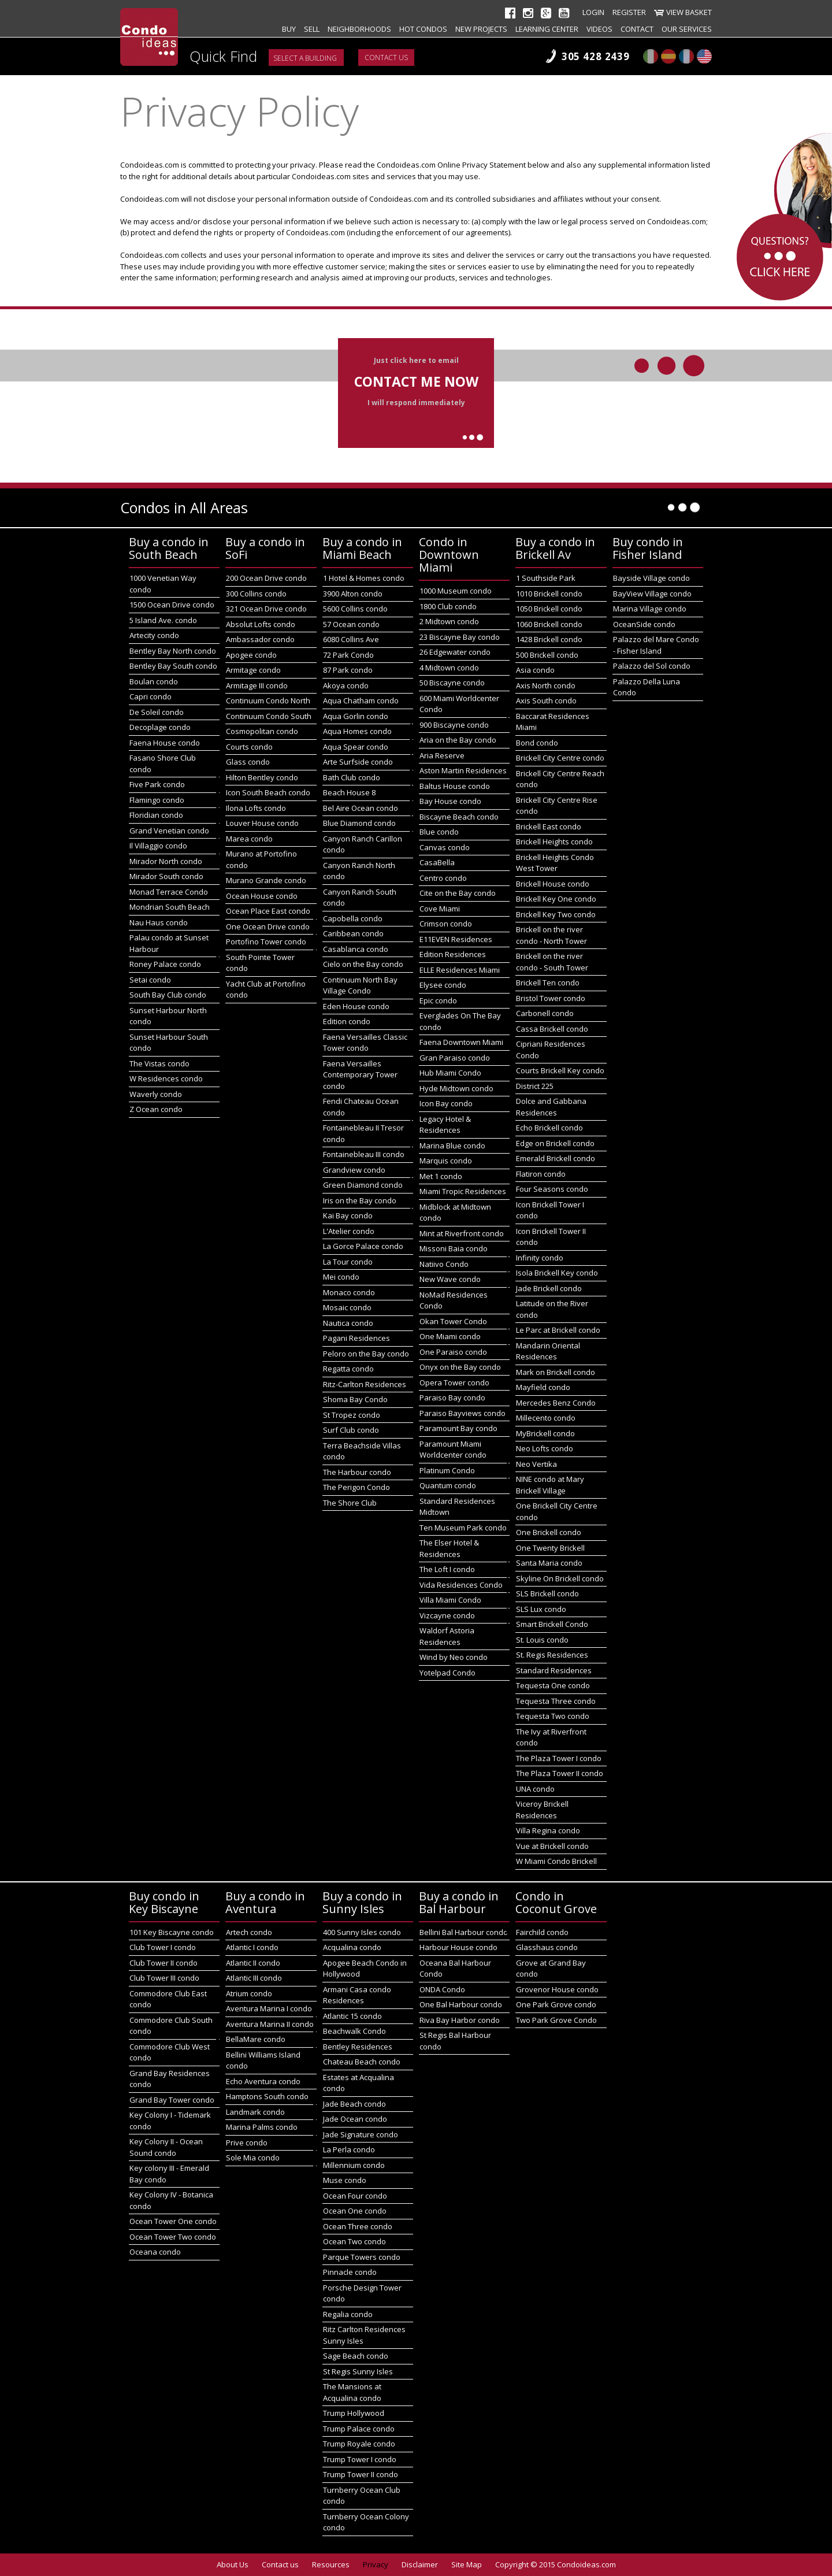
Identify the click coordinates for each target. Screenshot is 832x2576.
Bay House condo (450, 801)
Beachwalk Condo (354, 2031)
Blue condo (439, 831)
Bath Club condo (351, 777)
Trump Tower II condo (360, 2474)
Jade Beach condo (354, 2104)
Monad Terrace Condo (168, 892)
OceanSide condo (644, 624)
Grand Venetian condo (169, 830)
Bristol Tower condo (550, 998)
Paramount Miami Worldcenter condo (452, 1450)
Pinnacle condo (350, 2272)
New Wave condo (450, 1279)
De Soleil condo (156, 712)
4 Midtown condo (449, 667)
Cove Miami (439, 908)
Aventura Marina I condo (269, 2008)
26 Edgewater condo (455, 652)
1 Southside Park (545, 578)
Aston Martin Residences (463, 770)
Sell (312, 29)
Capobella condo (352, 918)
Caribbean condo (353, 933)
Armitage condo (253, 670)
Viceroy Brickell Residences (542, 1810)
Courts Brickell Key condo (560, 1070)
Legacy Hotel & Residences (445, 1125)
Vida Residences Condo (461, 1585)
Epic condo (438, 1000)
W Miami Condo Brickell (556, 1861)
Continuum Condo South (268, 716)
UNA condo (535, 1789)
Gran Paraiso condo (454, 1057)
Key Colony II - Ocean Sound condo (166, 2147)
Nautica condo (348, 1323)
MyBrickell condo (545, 1433)
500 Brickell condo (547, 655)
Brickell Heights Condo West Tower (555, 863)
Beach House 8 (349, 792)
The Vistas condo (159, 1063)
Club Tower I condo (162, 1947)
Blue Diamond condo (359, 823)
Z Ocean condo (156, 1109)
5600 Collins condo (355, 608)
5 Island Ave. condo (163, 620)
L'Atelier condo (348, 1231)
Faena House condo (164, 742)
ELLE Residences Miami (459, 970)
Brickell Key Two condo (556, 914)
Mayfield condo (543, 1387)
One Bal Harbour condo (460, 2004)
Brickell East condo (548, 826)
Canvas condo (444, 847)
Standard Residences (554, 1670)
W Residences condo (166, 1078)
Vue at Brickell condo (552, 1846)
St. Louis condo (542, 1639)
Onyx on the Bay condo (460, 1367)
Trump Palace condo (359, 2428)
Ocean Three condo (357, 2226)
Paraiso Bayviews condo (462, 1413)
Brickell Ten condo (548, 982)
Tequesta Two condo (552, 1716)
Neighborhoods (359, 29)
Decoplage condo (160, 727)
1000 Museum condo (455, 590)
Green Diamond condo (363, 1185)
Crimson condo (445, 923)
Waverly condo (155, 1094)
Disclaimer (420, 2564)
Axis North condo (545, 685)
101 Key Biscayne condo (171, 1932)
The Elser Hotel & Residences (449, 1548)
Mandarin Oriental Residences (548, 1351)
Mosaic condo (347, 1307)
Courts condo (249, 747)
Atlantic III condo (254, 1978)
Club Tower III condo (164, 1978)
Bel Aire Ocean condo (360, 808)
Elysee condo (442, 985)
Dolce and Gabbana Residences (551, 1107)
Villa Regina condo (548, 1830)
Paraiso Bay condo (452, 1397)
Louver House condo (262, 823)
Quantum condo (447, 1485)
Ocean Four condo (355, 2195)
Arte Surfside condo (358, 762)
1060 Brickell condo (549, 624)
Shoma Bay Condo (355, 1399)
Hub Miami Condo (450, 1073)
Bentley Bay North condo (172, 651)
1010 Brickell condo (549, 593)
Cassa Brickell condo (552, 1029)
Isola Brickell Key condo (557, 1272)
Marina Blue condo (452, 1145)
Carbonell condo (545, 1013)
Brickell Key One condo (556, 899)
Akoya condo (346, 685)
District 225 (535, 1086)
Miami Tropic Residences (462, 1191)
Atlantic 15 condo (352, 2016)
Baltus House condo (454, 786)
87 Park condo (348, 670)
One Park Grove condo (556, 2004)
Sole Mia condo (253, 2157)
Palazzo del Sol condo (651, 666)
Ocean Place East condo (268, 911)
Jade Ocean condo (355, 2119)
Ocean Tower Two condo (172, 2237)
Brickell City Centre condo (560, 758)
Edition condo (346, 1021)
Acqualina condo (352, 1947)
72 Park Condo (348, 655)
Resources (331, 2564)
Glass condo (248, 762)
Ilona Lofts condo (256, 808)
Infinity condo (539, 1257)
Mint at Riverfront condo (461, 1233)
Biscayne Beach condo (459, 816)
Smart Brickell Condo (552, 1624)
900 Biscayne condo (454, 725)
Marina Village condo (649, 608)
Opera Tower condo (454, 1382)
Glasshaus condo (547, 1947)
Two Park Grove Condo (556, 2020)
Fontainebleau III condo (363, 1154)
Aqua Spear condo (355, 747)
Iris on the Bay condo (359, 1200)
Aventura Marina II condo (270, 2024)
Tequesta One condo (553, 1685)
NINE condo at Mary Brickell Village (550, 1485)
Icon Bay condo (446, 1103)
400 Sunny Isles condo (362, 1932)
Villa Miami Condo (450, 1600)
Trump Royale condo (359, 2443)
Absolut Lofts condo (260, 624)
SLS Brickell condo (547, 1593)
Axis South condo (546, 700)
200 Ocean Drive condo (266, 578)
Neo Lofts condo (544, 1448)
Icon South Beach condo (268, 792)
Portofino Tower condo (266, 941)
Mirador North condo (165, 861)
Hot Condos (423, 29)
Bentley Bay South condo (173, 666)
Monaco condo (349, 1292)
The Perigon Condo (356, 1487)
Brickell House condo (552, 884)
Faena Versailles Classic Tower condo (365, 1043)
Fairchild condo (542, 1932)
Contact (637, 29)
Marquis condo (445, 1160)
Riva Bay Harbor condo (459, 2020)
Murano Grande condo (266, 880)
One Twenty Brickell (550, 1548)
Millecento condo (545, 1418)
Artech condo (249, 1932)
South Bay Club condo (167, 994)
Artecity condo (154, 635)
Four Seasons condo (552, 1189)
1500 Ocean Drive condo (171, 604)
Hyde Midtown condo (456, 1088)
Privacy (375, 2564)
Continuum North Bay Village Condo (360, 985)
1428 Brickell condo (549, 639)
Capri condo (150, 696)
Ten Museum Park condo (463, 1527)
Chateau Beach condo (361, 2061)
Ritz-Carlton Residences (364, 1384)
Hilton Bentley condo (262, 777)
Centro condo (443, 878)
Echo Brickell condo (549, 1127)
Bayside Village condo (651, 578)
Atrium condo (249, 1993)
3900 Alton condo (352, 593)
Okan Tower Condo (453, 1321)
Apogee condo (251, 655)
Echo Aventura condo (263, 2081)
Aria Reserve (442, 755)
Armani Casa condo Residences (357, 1995)
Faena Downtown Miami (461, 1042)
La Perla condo (349, 2149)
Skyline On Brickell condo (560, 1578)
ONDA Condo (442, 1989)
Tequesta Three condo (556, 1701)
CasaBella (437, 862)
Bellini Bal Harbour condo (463, 1932)
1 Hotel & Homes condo (363, 578)
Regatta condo (348, 1368)
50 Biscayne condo (452, 682)
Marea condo (249, 838)
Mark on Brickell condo (555, 1372)
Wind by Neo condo (453, 1657)
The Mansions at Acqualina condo (352, 2392)
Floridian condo (156, 815)
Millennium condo (354, 2165)
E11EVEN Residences (455, 939)
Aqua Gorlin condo (355, 716)
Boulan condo (153, 681)
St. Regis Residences (552, 1655)
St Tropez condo (351, 1415)
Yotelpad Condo (447, 1672)
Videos (599, 29)
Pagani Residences (356, 1338)
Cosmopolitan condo (262, 731)
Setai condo (150, 979)
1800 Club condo (448, 606)
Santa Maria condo (549, 1563)
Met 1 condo (440, 1176)
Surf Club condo (351, 1430)
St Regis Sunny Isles (358, 2371)
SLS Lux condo (541, 1609)
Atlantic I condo (252, 1947)
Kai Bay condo (348, 1215)
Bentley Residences (357, 2046)
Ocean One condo (355, 2211)
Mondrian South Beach (169, 907)
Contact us (386, 57)
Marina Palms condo (262, 2127)
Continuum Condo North (268, 700)
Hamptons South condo (267, 2096)
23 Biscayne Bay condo (459, 637)
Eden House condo (356, 1006)
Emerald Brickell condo (555, 1158)
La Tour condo (348, 1262)
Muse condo (344, 2180)
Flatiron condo (541, 1174)
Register (629, 12)
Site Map (466, 2564)
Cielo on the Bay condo (363, 964)
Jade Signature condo (360, 2134)
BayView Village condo (652, 593)
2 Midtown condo (449, 621)
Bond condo (537, 742)
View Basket (689, 12)
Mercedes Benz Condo (556, 1403)
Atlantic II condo (253, 1963)
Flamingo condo (156, 800)
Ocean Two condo (354, 2241)
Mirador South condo (166, 876)
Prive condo (247, 2142)
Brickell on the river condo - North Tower (551, 935)
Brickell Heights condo (554, 841)
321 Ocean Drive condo (266, 608)
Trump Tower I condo (359, 2459)
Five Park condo (157, 784)
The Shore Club (350, 1503)
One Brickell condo (548, 1532)
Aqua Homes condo (357, 731)
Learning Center (546, 29)
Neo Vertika (536, 1464)
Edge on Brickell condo (555, 1143)
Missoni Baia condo (453, 1248)
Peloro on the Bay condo (366, 1353)
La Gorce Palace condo (363, 1246)
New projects (481, 29)
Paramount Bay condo (458, 1428)
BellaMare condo (255, 2039)
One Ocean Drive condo (268, 926)
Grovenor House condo (557, 1989)
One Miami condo (450, 1336)
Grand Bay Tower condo (171, 2100)
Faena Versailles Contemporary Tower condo (360, 1074)
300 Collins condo (256, 593)
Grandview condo (354, 1170)
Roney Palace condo (165, 964)
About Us (232, 2564)
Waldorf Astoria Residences (446, 1636)
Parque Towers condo (361, 2257)
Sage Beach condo (355, 2356)
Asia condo (535, 670)
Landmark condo (255, 2112)
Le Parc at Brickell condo (558, 1330)
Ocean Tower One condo (173, 2221)
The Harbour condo (357, 1472)
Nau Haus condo (158, 922)
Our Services (687, 29)
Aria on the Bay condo (457, 740)
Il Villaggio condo (158, 845)
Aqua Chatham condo (361, 700)
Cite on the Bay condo (457, 893)
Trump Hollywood (353, 2413)
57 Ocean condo (351, 624)
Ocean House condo (262, 896)
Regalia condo (348, 2314)
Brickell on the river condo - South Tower (552, 962)
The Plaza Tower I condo (558, 1758)
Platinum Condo (447, 1470)
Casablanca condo (355, 949)
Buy (289, 29)
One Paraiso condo (453, 1352)
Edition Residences (452, 954)
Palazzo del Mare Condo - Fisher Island (656, 645)
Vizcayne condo (447, 1615)
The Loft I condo (447, 1569)
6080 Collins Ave (351, 639)
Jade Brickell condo (549, 1288)
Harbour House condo (458, 1947)
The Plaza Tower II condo (559, 1773)
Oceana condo (155, 2252)
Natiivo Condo (444, 1264)
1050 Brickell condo (549, 608)
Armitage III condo (257, 685)
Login (593, 12)
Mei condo (341, 1277)
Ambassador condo (260, 639)
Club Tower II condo (163, 1963)
